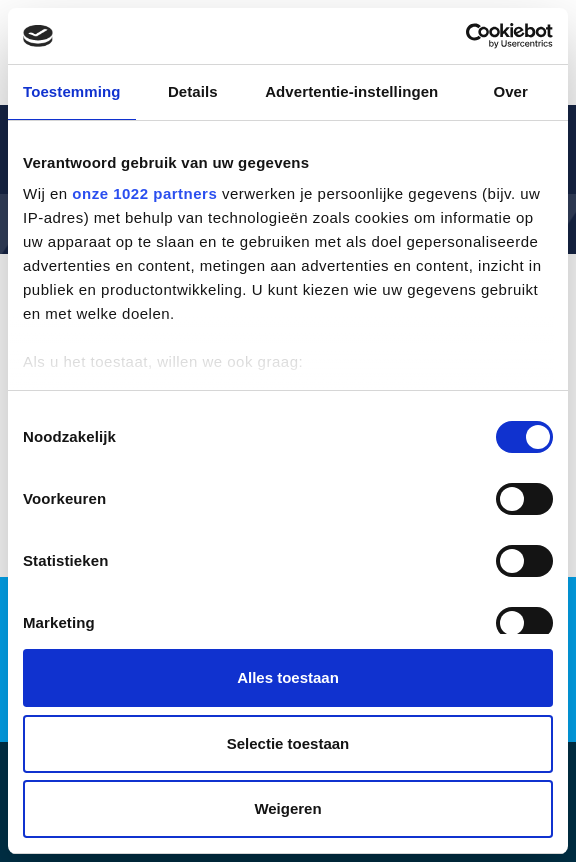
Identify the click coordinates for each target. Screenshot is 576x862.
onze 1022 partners (144, 193)
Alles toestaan (288, 677)
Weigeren (287, 808)
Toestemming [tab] (72, 91)
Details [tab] (193, 91)
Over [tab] (510, 91)
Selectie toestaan (288, 743)
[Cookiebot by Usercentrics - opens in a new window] (465, 36)
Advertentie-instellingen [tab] (351, 91)
